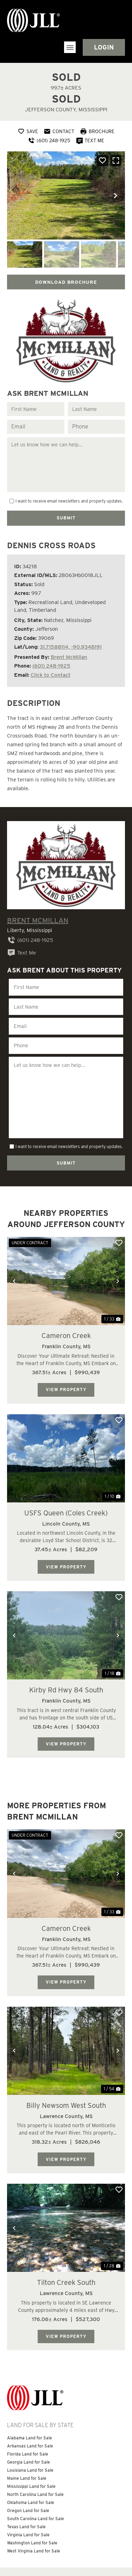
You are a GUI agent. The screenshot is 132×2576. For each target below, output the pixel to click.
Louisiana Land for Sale (30, 2432)
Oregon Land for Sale (28, 2473)
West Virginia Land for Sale (33, 2513)
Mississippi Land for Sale (31, 2448)
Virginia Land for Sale (28, 2497)
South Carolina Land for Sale (35, 2481)
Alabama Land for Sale (29, 2400)
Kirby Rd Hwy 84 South (66, 1656)
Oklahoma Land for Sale (30, 2464)
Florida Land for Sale (27, 2416)
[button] (70, 47)
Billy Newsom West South (66, 2070)
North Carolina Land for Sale (35, 2456)
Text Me (21, 947)
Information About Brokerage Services (47, 2549)
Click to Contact (50, 670)
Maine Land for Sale (26, 2440)
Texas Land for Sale (26, 2489)
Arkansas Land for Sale (30, 2408)
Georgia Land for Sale (28, 2424)
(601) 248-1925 (51, 660)
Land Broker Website (48, 2565)
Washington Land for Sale (32, 2505)
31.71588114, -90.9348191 (71, 641)
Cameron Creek (66, 1304)
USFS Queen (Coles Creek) (66, 1480)
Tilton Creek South (66, 2246)
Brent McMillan (69, 652)
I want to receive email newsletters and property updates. (69, 498)
